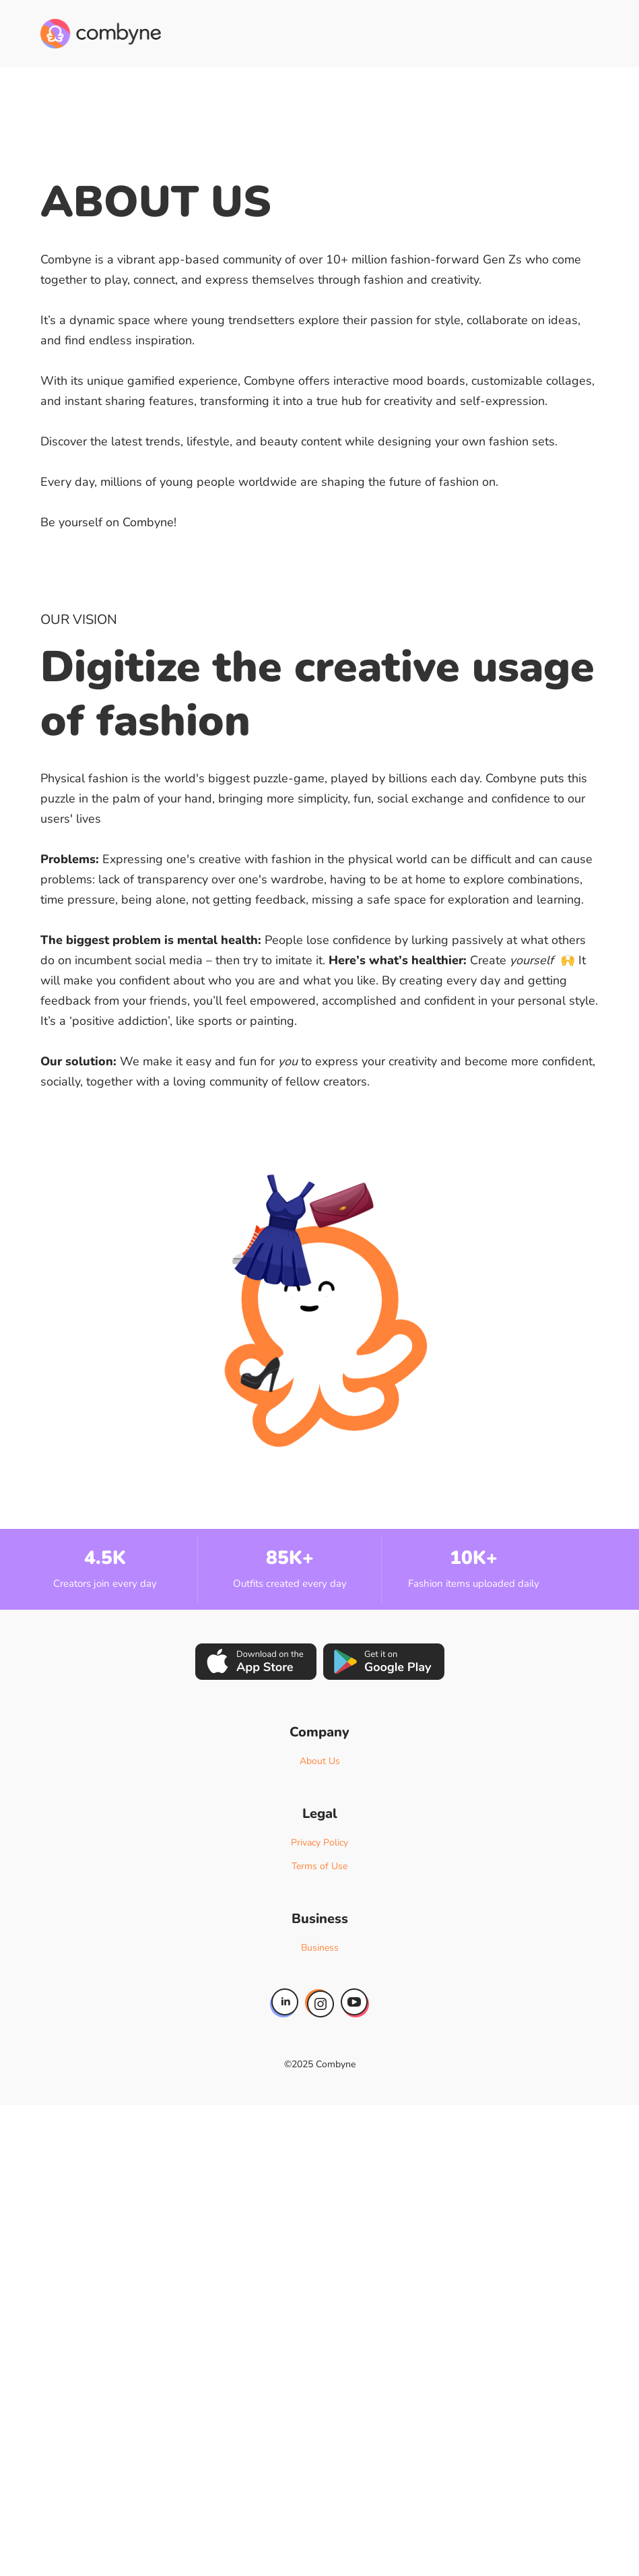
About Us (320, 1761)
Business (320, 1947)
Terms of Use (319, 1866)
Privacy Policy (319, 1842)
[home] (100, 34)
